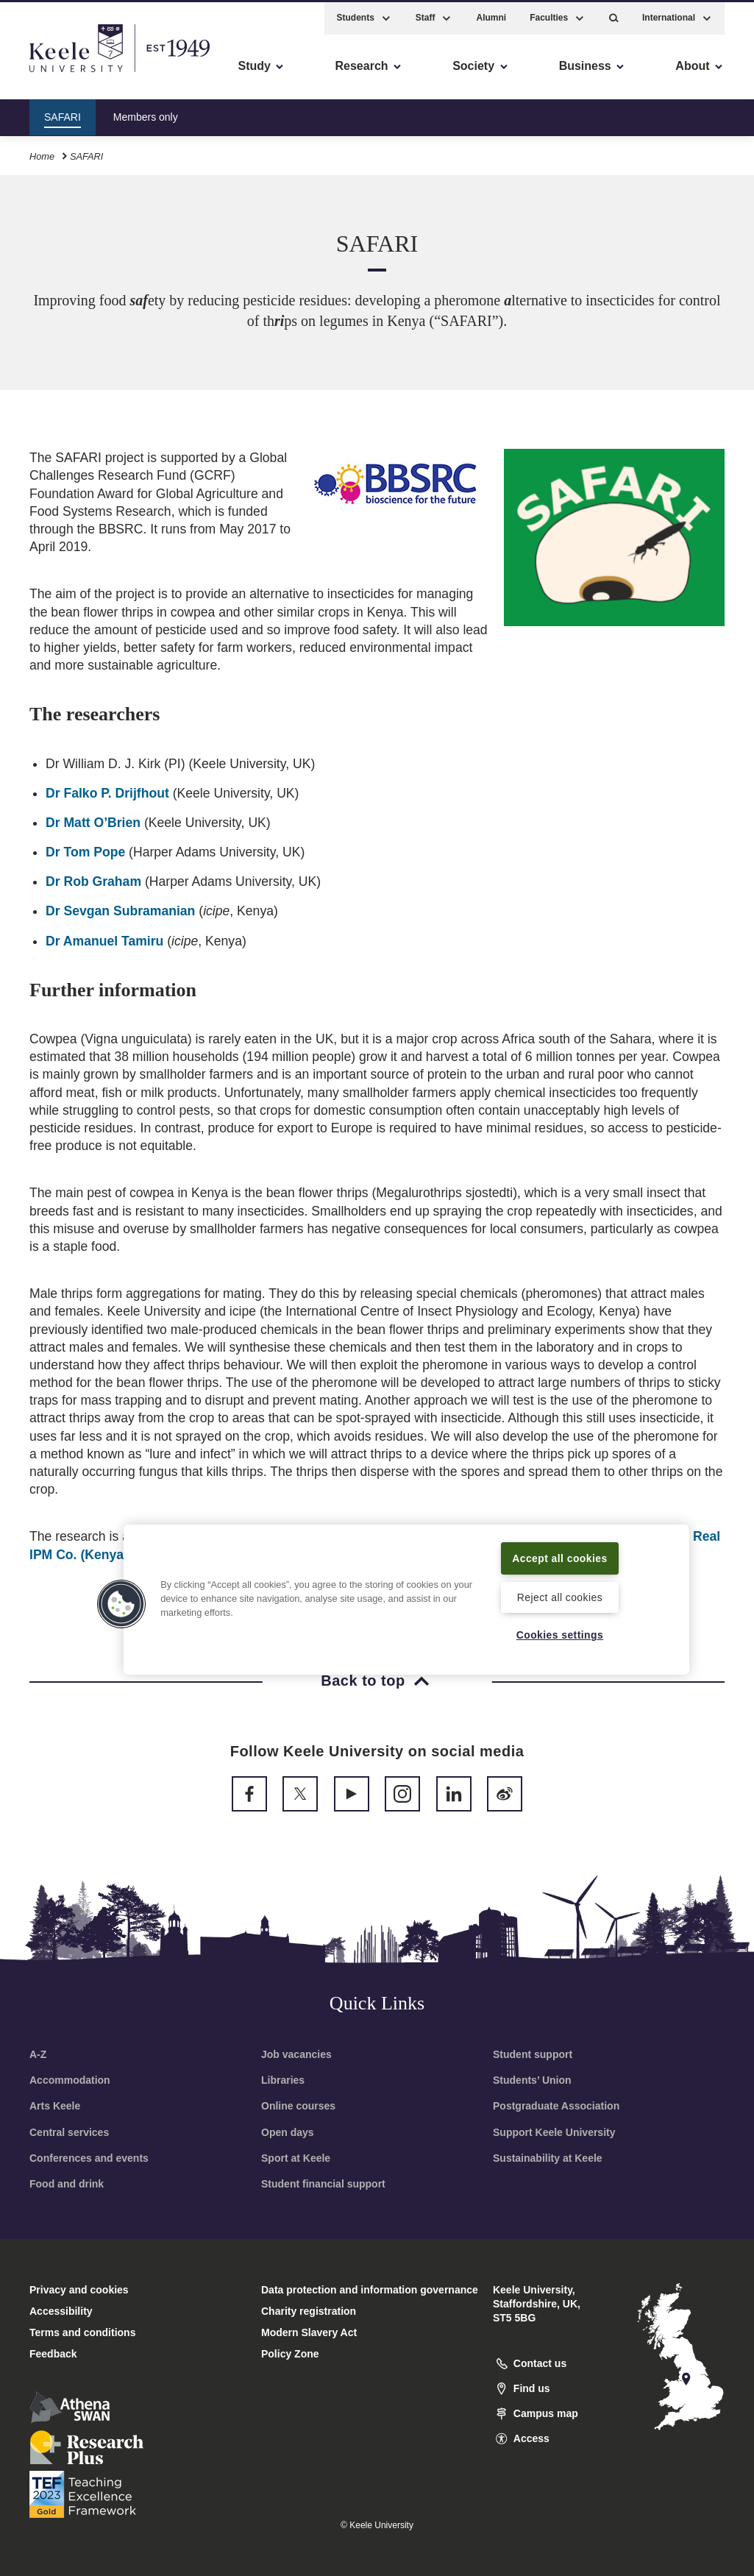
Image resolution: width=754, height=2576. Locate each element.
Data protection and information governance (369, 2290)
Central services (69, 2132)
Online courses (298, 2106)
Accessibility (61, 2311)
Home (41, 153)
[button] (613, 15)
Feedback (53, 2354)
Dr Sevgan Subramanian (120, 911)
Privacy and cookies (79, 2290)
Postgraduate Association (556, 2106)
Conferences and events (89, 2158)
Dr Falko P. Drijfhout (107, 793)
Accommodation (69, 2080)
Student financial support (323, 2184)
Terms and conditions (82, 2332)
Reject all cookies (559, 1596)
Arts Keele (54, 2106)
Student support (532, 2054)
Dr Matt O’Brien (93, 822)
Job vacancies (296, 2054)
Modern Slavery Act (309, 2332)
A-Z (37, 2054)
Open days (287, 2132)
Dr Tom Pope (85, 852)
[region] (406, 1589)
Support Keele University (554, 2132)
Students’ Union (532, 2080)
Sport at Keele (295, 2158)
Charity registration (308, 2311)
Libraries (283, 2080)
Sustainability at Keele (547, 2158)
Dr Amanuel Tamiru (104, 941)
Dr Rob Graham (93, 881)
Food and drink (66, 2184)
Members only (145, 113)
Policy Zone (290, 2354)
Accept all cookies (559, 1547)
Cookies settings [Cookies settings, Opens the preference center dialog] (560, 1635)
